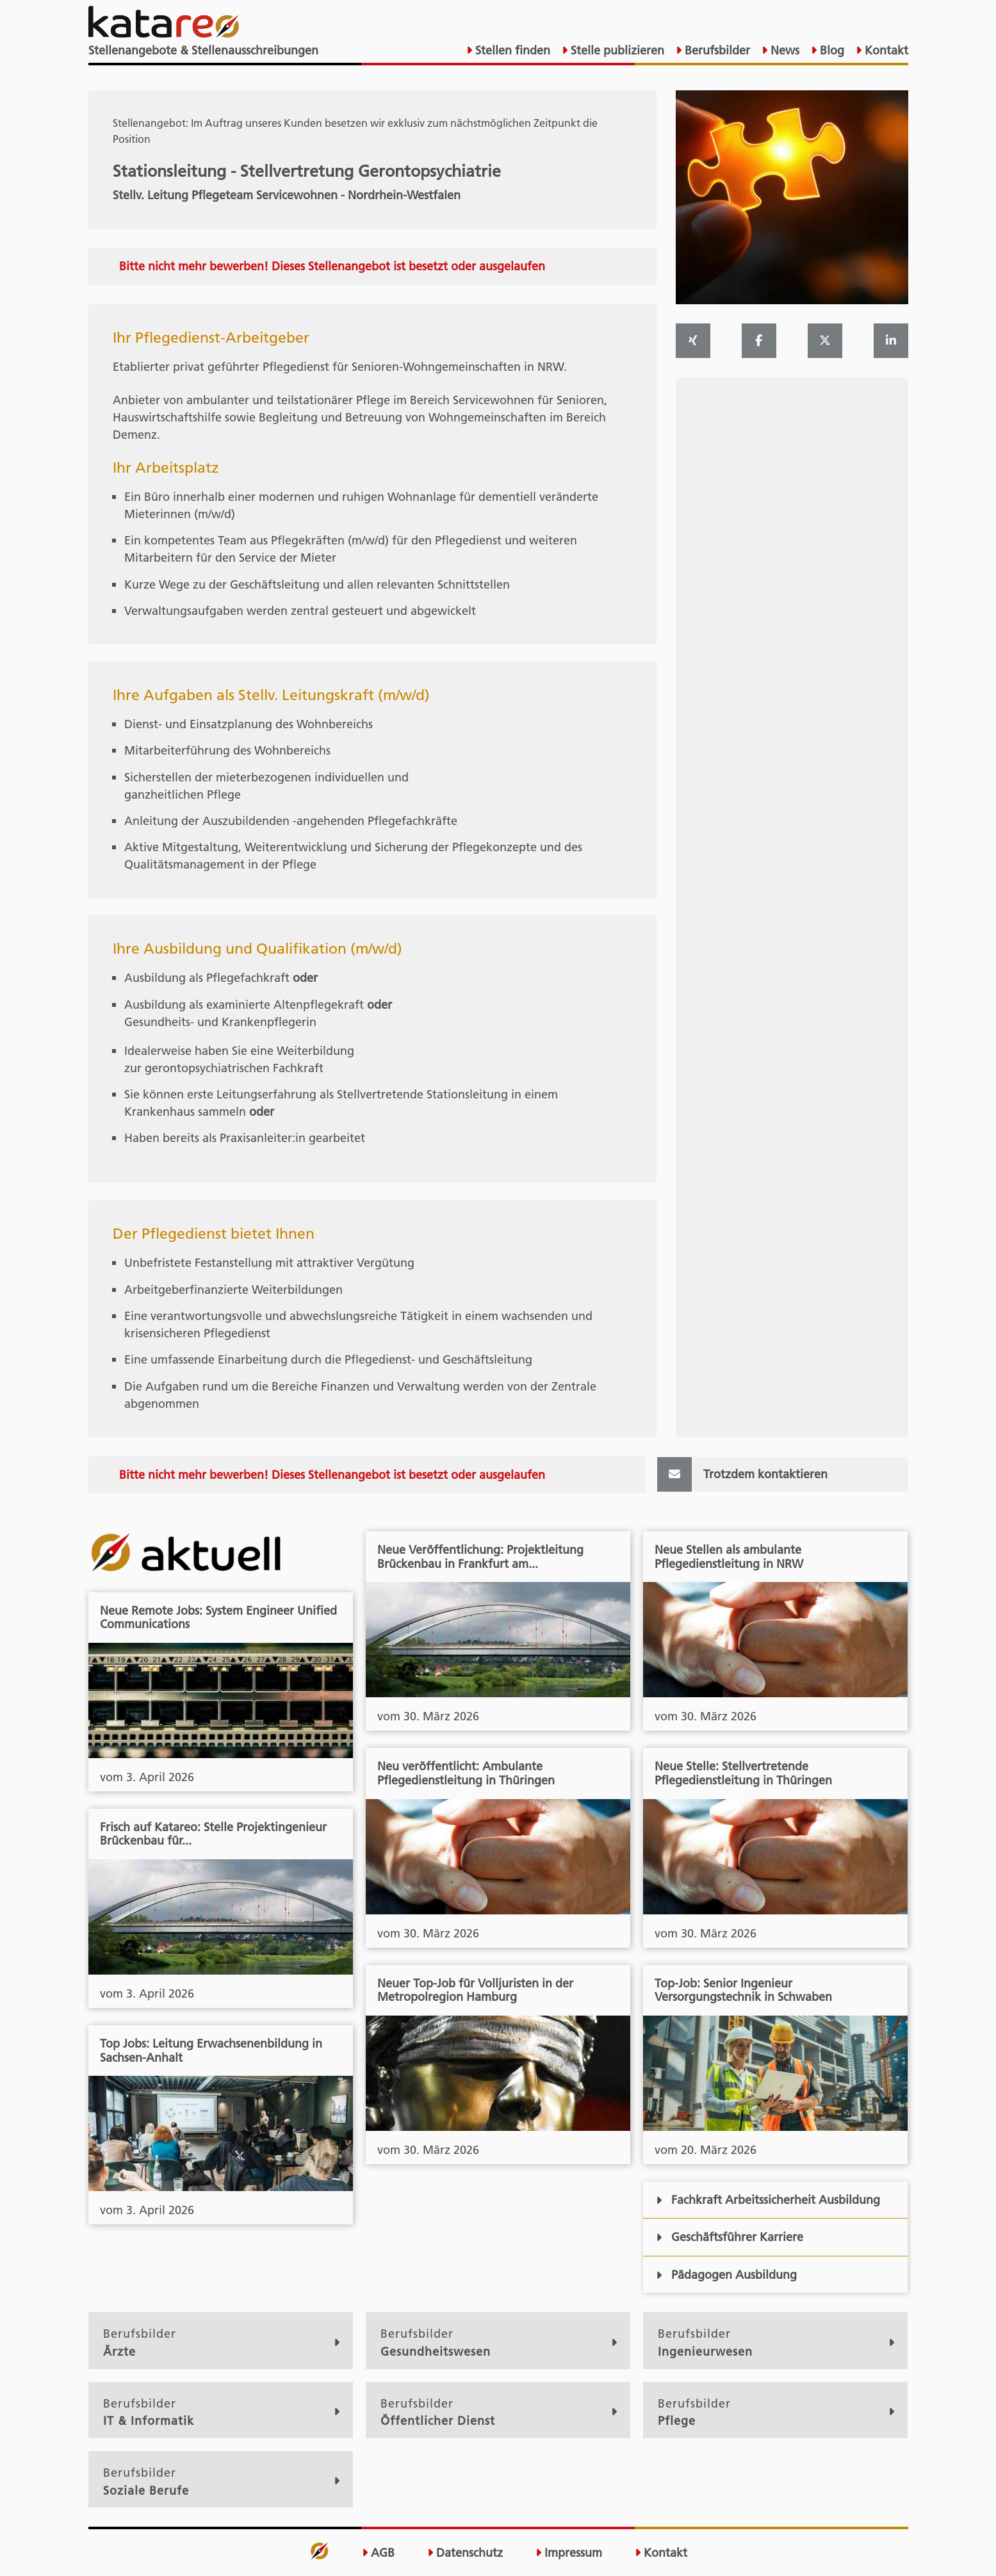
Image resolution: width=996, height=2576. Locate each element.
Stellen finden (511, 50)
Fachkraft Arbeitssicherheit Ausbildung (767, 2199)
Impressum (568, 2553)
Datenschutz (465, 2553)
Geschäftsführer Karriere (729, 2237)
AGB (378, 2553)
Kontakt (884, 50)
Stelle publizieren (615, 50)
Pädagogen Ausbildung (726, 2274)
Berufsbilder (716, 50)
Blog (830, 50)
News (783, 50)
